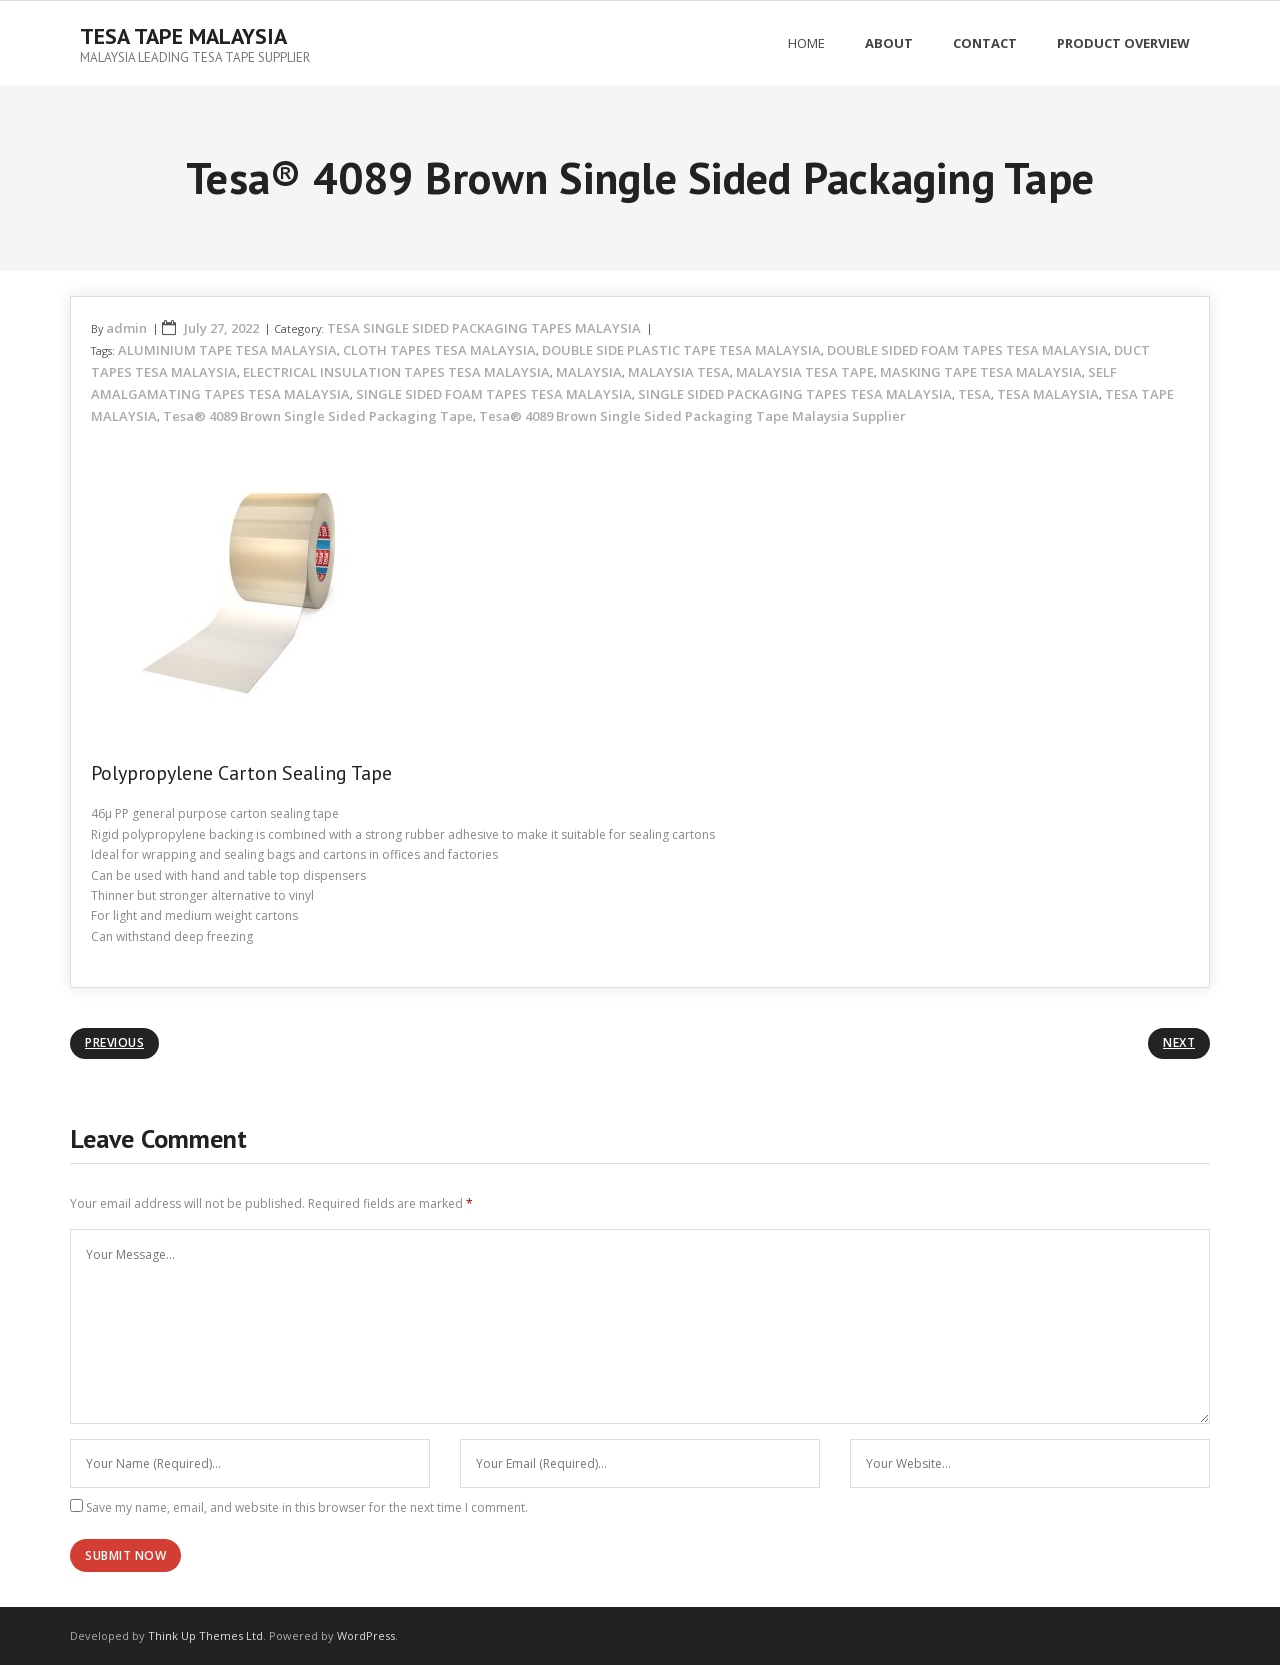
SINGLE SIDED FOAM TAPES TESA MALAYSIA (494, 394)
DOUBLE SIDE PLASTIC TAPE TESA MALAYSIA (681, 350)
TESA (974, 394)
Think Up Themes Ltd (205, 1635)
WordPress (366, 1635)
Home (806, 43)
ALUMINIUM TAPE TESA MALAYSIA (227, 350)
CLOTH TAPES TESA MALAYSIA (439, 350)
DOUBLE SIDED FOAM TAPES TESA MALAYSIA (967, 350)
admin (126, 328)
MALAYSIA (589, 372)
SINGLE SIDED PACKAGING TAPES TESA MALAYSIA (795, 394)
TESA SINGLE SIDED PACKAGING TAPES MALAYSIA (484, 328)
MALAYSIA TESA (679, 372)
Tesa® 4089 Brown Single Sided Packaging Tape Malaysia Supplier (692, 416)
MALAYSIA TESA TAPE (805, 372)
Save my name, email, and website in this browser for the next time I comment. (307, 1507)
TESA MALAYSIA (1048, 394)
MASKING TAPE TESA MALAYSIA (981, 372)
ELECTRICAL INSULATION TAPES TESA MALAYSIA (396, 372)
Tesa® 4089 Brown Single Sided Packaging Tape (318, 416)
